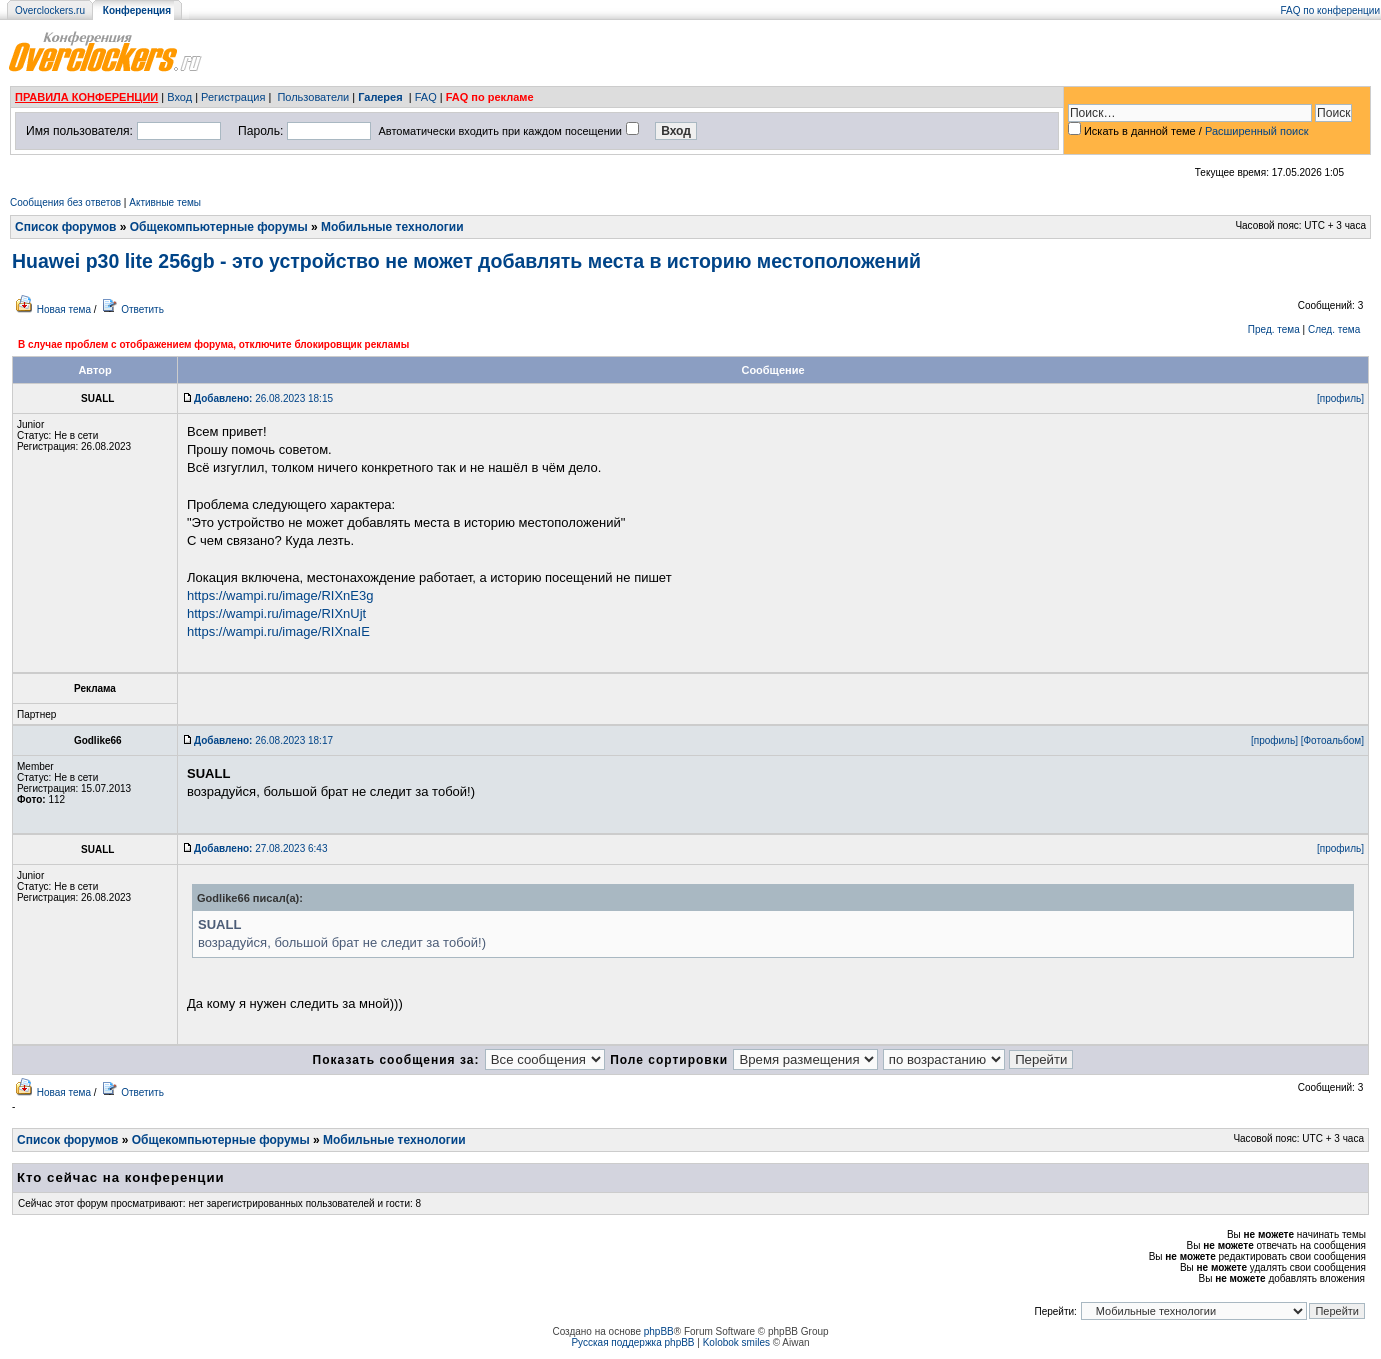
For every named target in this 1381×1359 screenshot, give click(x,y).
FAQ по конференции (1330, 10)
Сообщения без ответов (65, 202)
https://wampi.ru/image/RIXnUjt (276, 613)
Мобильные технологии (392, 227)
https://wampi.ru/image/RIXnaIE (278, 631)
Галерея (380, 97)
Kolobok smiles (736, 1342)
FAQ (426, 97)
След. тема (1334, 329)
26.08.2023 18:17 (263, 740)
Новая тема (64, 309)
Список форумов (65, 227)
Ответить (142, 309)
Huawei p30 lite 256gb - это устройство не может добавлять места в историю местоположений (466, 261)
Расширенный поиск (1257, 131)
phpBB (659, 1331)
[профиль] (1340, 398)
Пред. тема (1274, 329)
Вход (179, 97)
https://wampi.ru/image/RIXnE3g (280, 595)
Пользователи (313, 97)
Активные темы (165, 202)
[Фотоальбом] (1332, 740)
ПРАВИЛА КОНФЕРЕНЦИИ (86, 97)
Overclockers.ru (50, 10)
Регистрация (233, 97)
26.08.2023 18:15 (263, 398)
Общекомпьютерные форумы (219, 227)
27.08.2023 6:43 (260, 848)
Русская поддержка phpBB (632, 1342)
